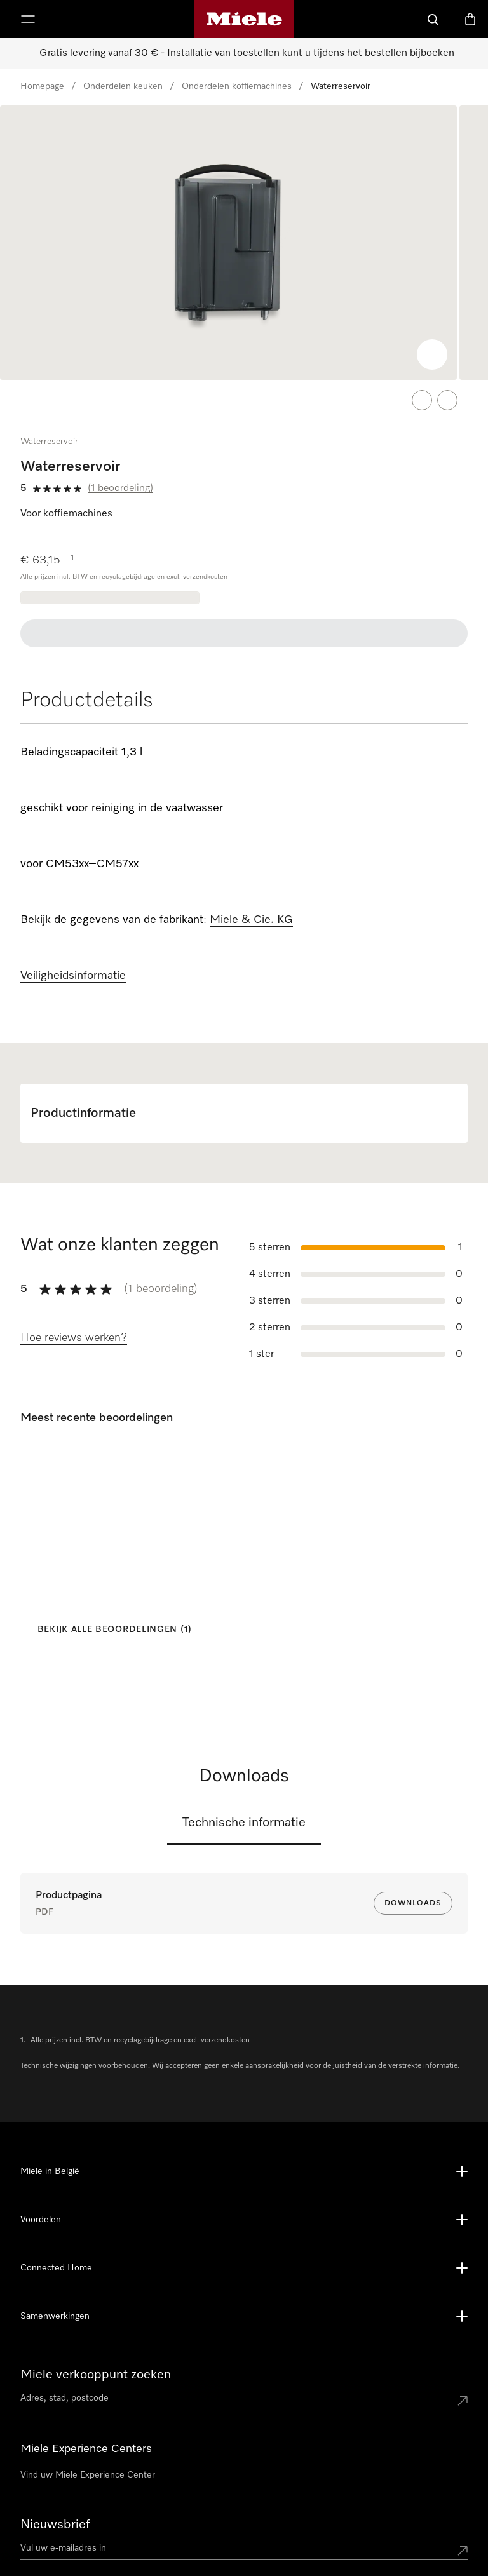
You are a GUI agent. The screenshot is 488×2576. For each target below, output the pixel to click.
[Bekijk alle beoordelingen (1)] (111, 1610)
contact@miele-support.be (224, 2511)
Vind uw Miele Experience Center (87, 2379)
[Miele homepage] (244, 19)
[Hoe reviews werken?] (73, 1319)
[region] (244, 253)
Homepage (42, 86)
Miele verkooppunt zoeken (95, 2278)
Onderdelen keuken (123, 86)
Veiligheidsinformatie (73, 956)
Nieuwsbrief (55, 2428)
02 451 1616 (195, 2493)
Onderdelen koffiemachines (237, 86)
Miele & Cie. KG (251, 900)
